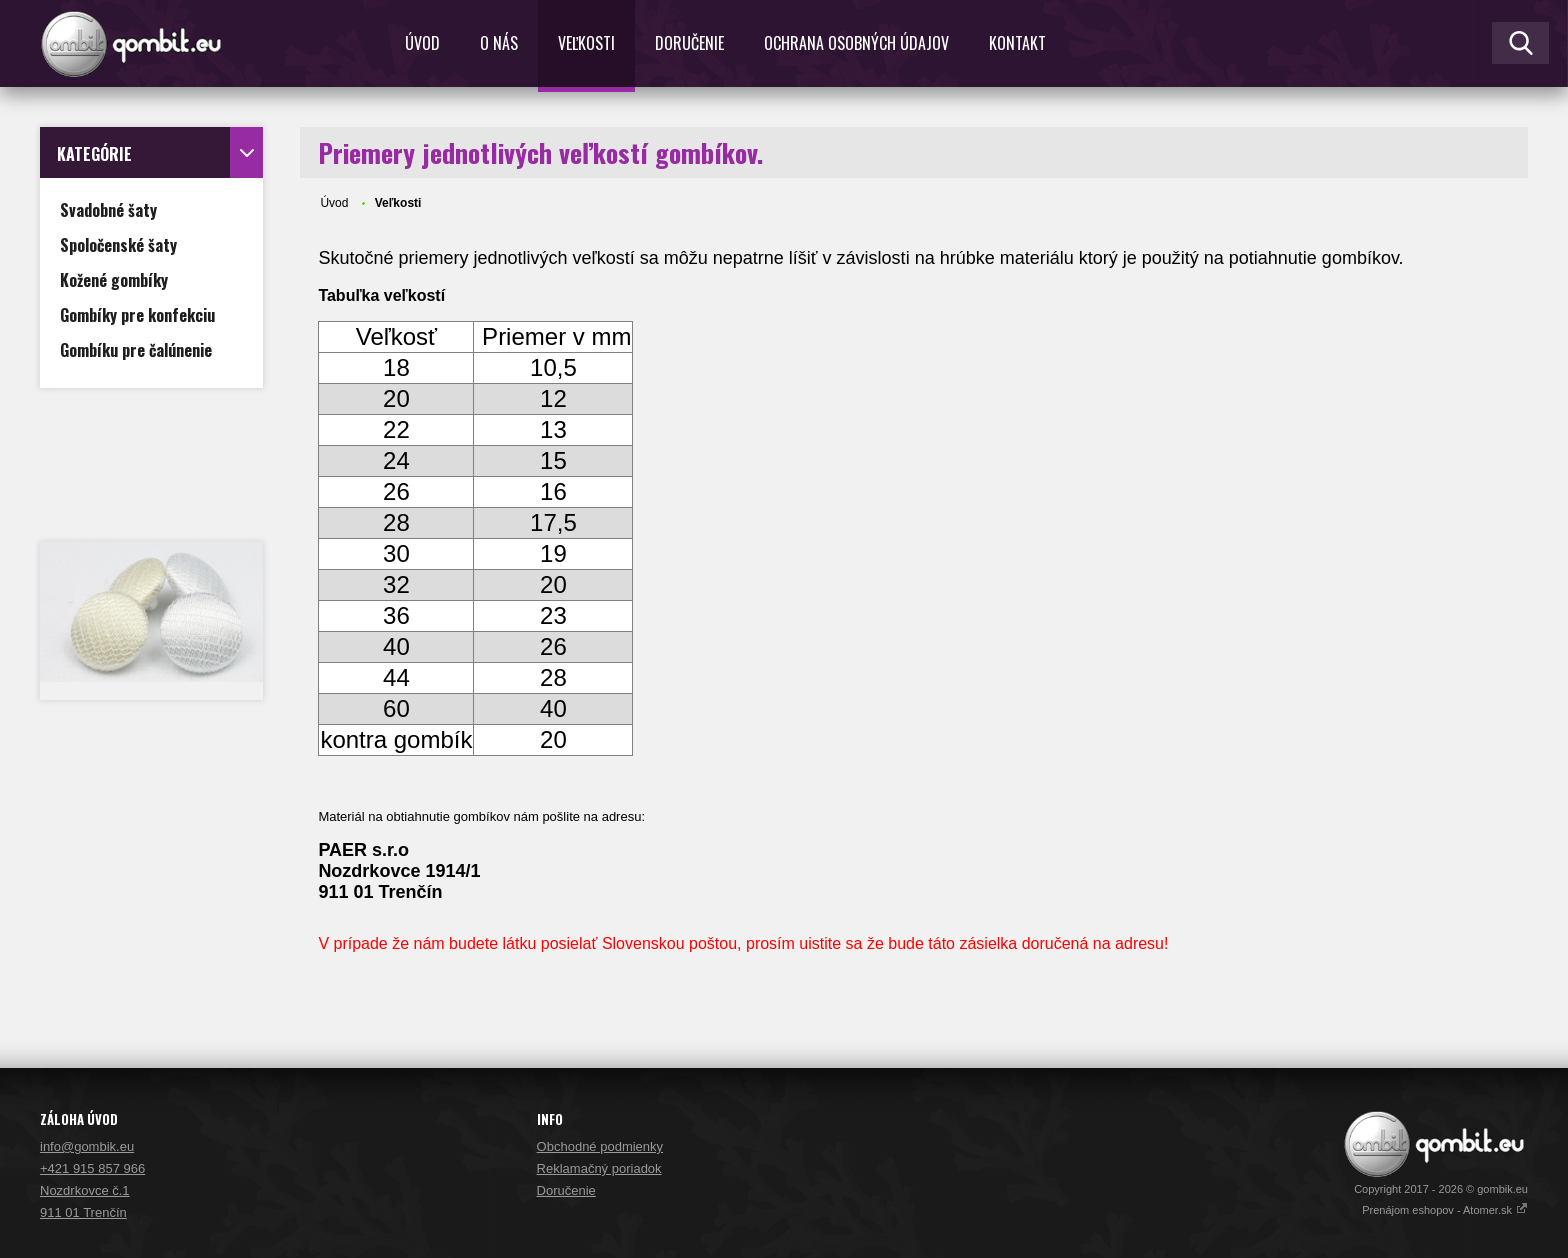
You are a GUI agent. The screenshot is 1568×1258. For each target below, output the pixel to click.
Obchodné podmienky (600, 1146)
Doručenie (689, 43)
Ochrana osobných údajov (856, 43)
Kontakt (1017, 43)
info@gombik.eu (87, 1146)
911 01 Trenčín (83, 1212)
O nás (499, 43)
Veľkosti (586, 43)
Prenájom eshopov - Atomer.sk (1445, 1210)
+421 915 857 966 (92, 1168)
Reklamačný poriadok (599, 1168)
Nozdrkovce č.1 (85, 1190)
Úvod (422, 43)
